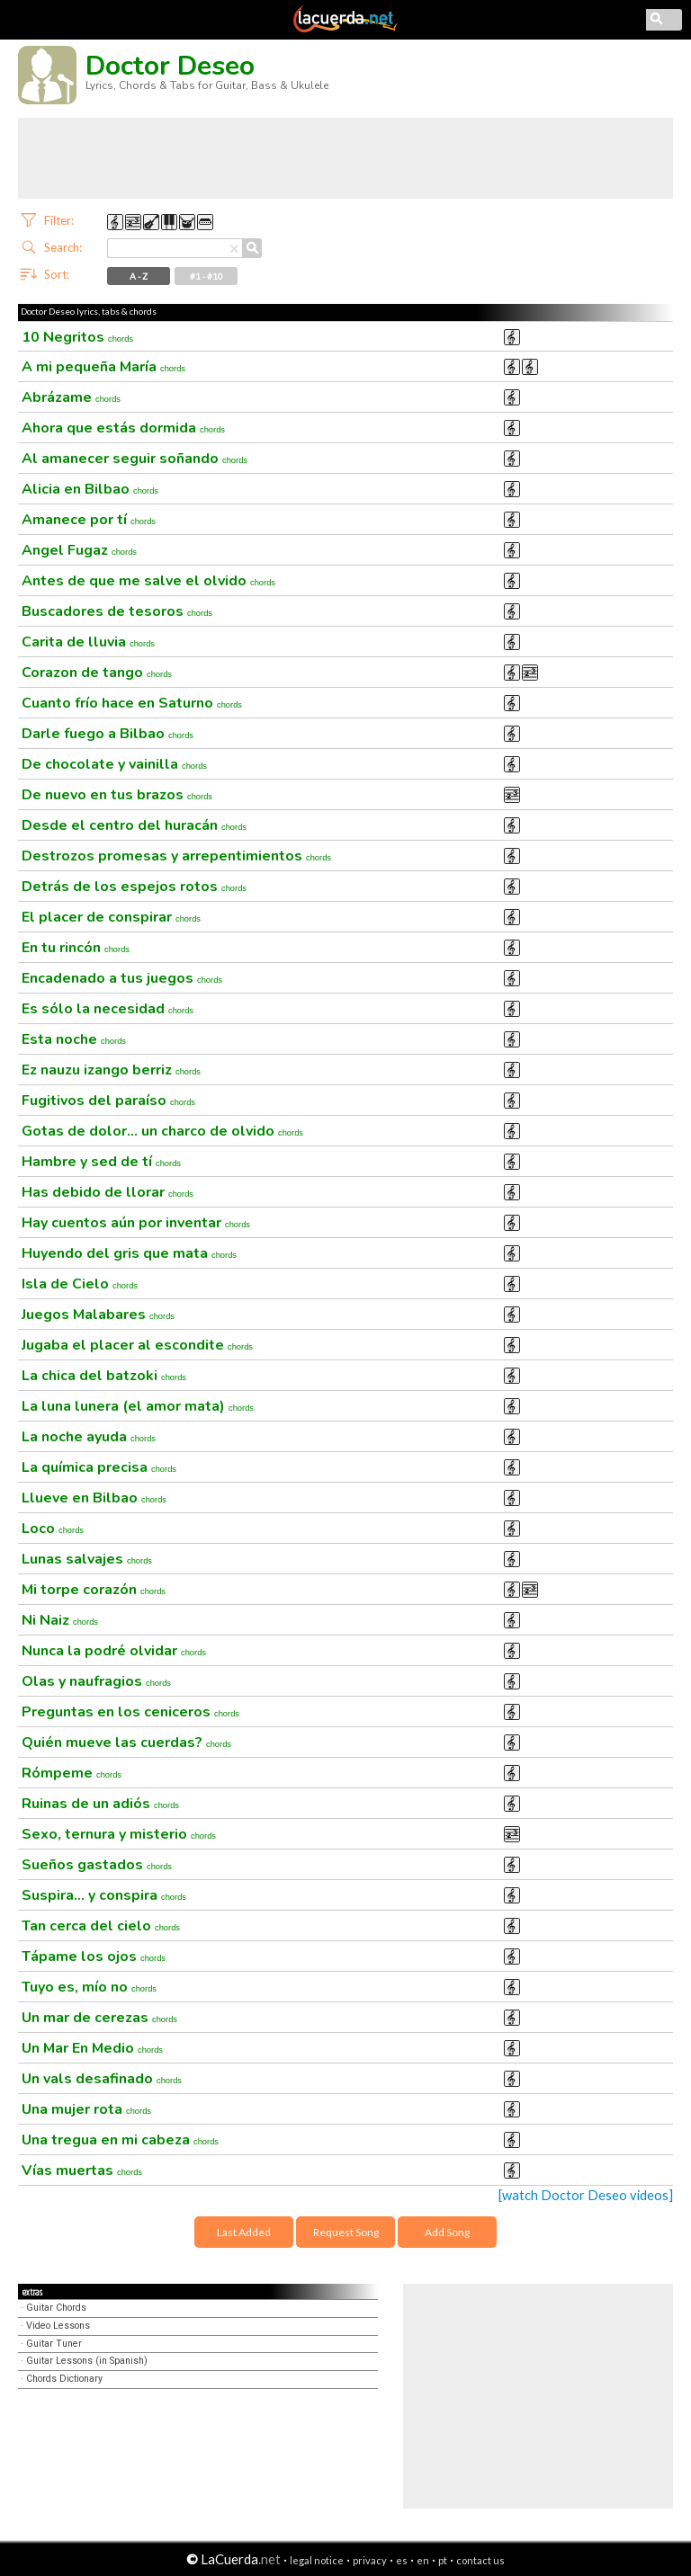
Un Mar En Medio (92, 2048)
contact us (480, 2560)
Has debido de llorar (107, 1192)
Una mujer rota (86, 2109)
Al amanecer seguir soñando (134, 458)
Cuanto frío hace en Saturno (132, 703)
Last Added (244, 2232)
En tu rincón (76, 948)
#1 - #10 (206, 276)
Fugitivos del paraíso (108, 1100)
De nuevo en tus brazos (117, 795)
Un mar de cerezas (99, 2018)
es (402, 2560)
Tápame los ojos (94, 1956)
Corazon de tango (97, 672)
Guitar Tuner (54, 2343)
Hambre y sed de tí (101, 1162)
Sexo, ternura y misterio (119, 1834)
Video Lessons (58, 2325)
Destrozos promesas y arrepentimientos (176, 856)
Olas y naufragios (96, 1681)
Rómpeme (71, 1773)
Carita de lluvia (88, 642)
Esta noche (74, 1039)
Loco (53, 1528)
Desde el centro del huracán (134, 825)
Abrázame (71, 397)
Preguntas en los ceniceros (130, 1712)
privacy (370, 2560)
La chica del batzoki (104, 1376)
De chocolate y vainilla (114, 764)
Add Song (447, 2232)
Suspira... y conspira (104, 1895)
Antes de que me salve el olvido (148, 581)
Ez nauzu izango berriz (111, 1070)
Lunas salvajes (87, 1559)
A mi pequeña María (103, 367)
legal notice (317, 2560)
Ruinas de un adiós (100, 1804)
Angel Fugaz (79, 550)
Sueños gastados (97, 1865)
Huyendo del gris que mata (129, 1253)
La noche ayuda (89, 1437)
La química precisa (99, 1467)
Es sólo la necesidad (107, 1009)
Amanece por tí (89, 520)
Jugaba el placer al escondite (137, 1345)
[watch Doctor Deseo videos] (585, 2195)
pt (442, 2560)
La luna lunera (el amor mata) (138, 1406)
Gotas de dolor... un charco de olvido (162, 1131)
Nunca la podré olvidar (114, 1651)
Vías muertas (82, 2170)
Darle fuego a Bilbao (107, 734)
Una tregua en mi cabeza (120, 2140)
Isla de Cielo (80, 1284)
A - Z (139, 276)
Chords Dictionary (64, 2378)
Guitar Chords (56, 2307)
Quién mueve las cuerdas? (126, 1742)
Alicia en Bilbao (90, 489)
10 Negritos (77, 337)
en (423, 2560)
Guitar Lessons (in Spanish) (87, 2361)
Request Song (346, 2232)
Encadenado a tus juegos (122, 978)
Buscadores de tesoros (117, 611)
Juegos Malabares (98, 1314)
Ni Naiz (60, 1620)
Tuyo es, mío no (89, 1987)
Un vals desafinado (102, 2079)
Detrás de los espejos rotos (134, 886)
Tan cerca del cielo (101, 1926)
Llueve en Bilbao (94, 1498)
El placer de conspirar (111, 917)
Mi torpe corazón (94, 1590)
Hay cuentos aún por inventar (136, 1223)
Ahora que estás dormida (123, 428)
